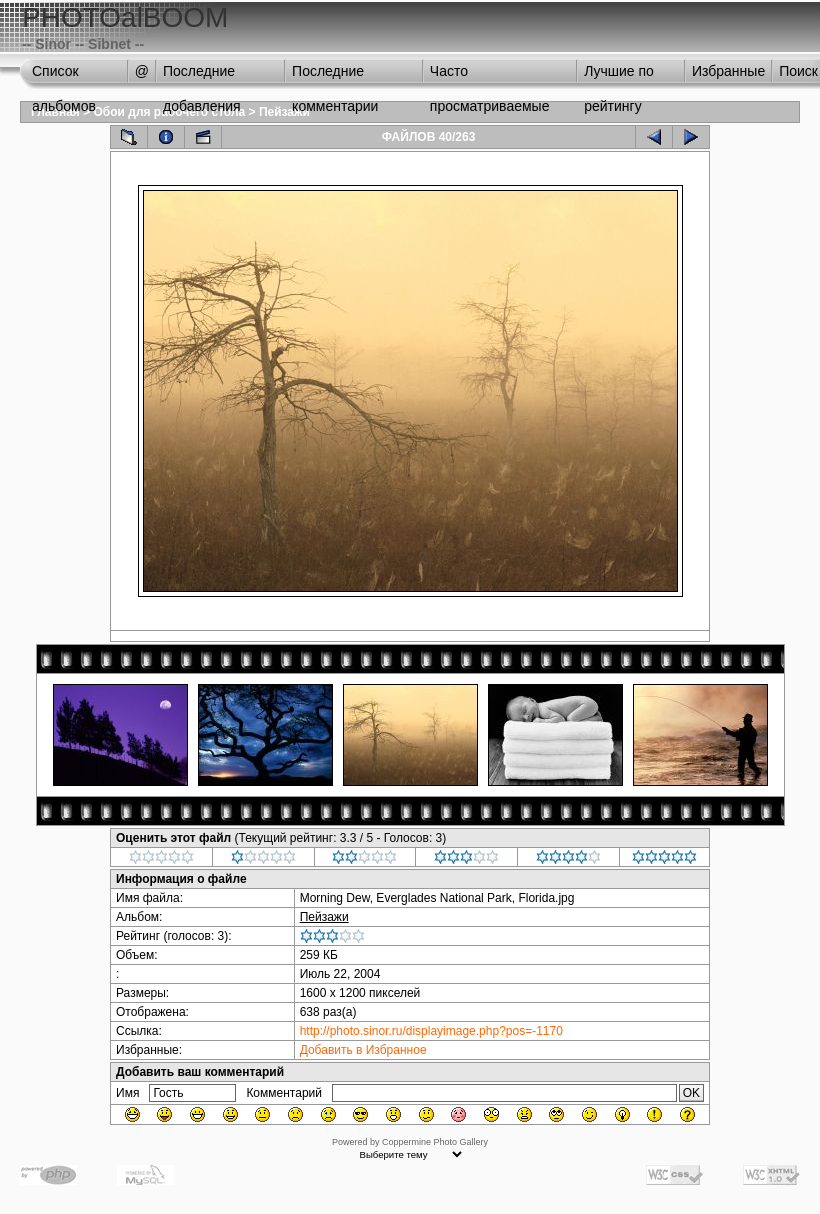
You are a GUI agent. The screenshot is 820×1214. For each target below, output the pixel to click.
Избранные (728, 71)
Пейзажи (284, 112)
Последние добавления (202, 76)
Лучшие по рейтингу (619, 76)
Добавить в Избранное (363, 1050)
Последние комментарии (335, 76)
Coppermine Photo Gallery (435, 1142)
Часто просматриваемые (490, 76)
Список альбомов (64, 76)
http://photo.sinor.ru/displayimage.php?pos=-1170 (431, 1031)
